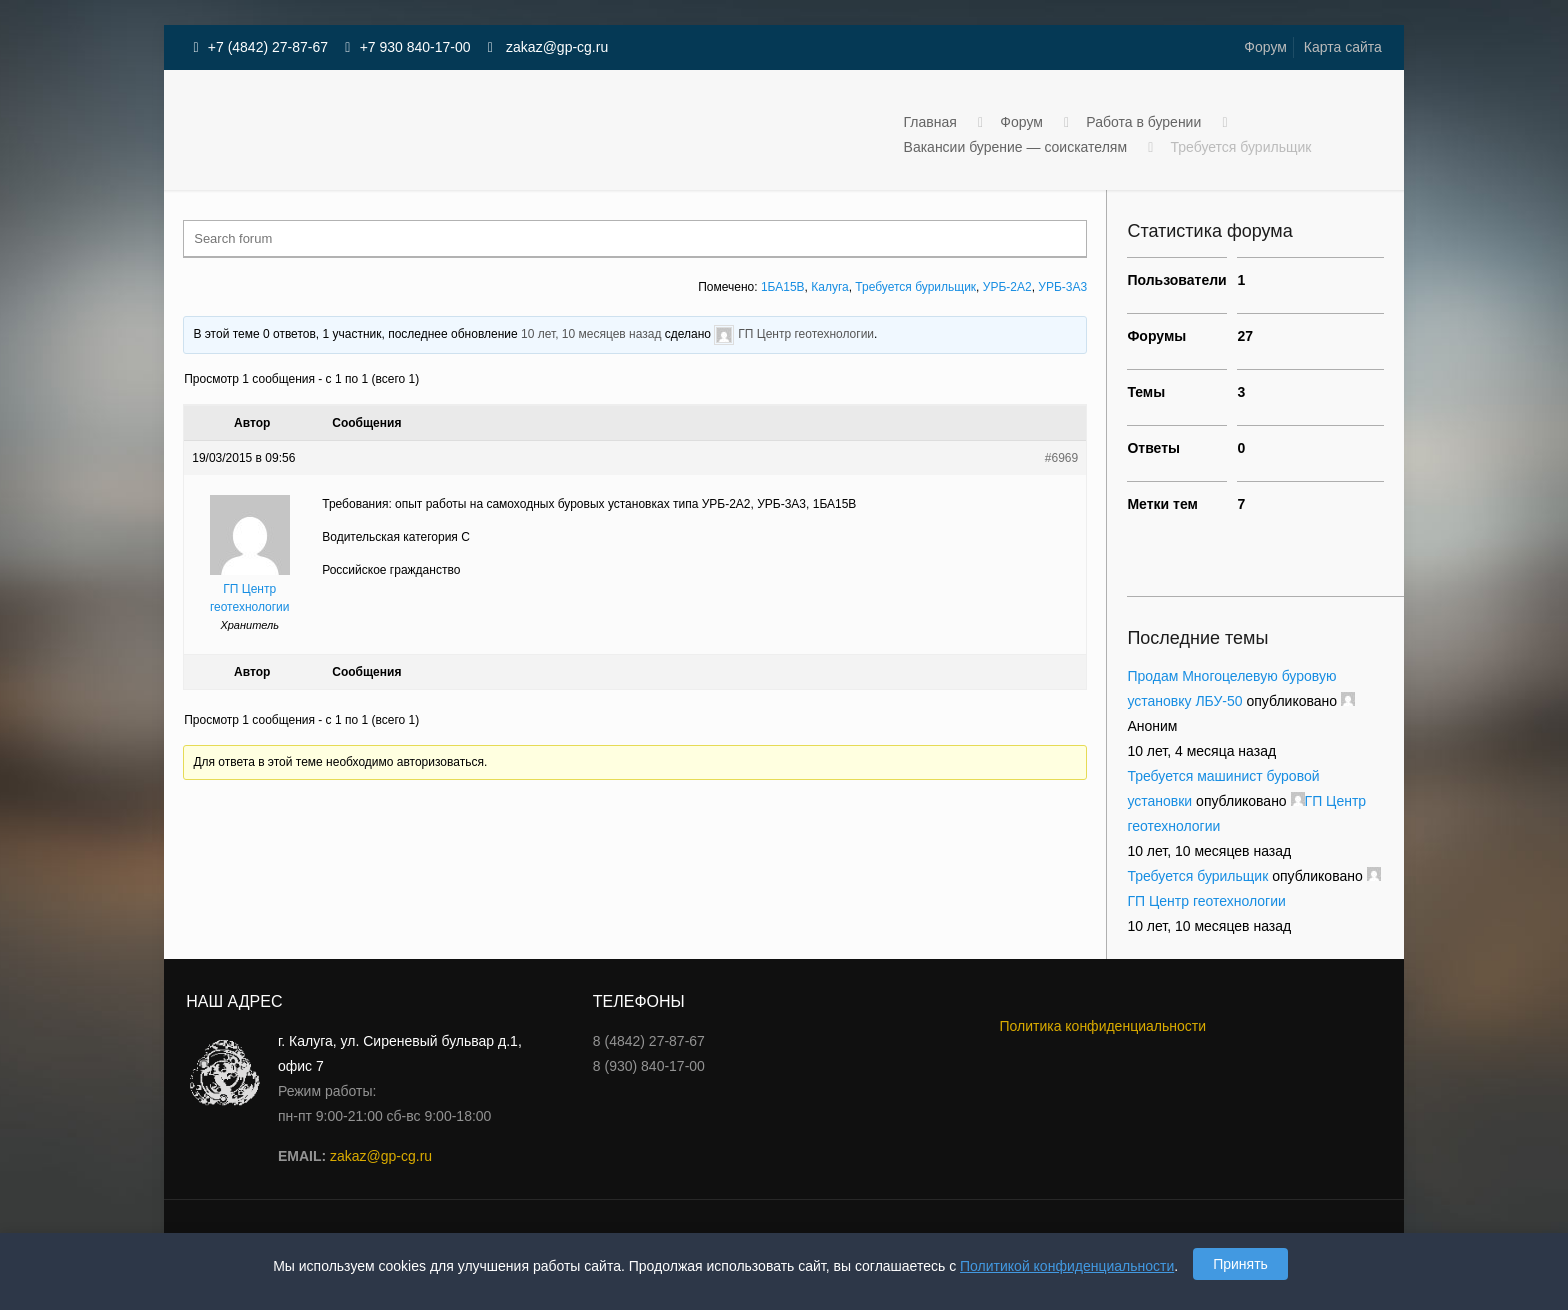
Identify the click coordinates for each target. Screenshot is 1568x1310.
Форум (1265, 47)
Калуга (829, 287)
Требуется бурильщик (915, 287)
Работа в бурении (1143, 122)
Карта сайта (1343, 47)
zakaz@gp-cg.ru (555, 47)
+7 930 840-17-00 (415, 47)
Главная (930, 122)
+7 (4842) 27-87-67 (268, 47)
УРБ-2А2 (1007, 287)
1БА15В (783, 287)
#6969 (1061, 458)
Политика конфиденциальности (1102, 1026)
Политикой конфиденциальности (1067, 1266)
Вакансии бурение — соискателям (1015, 147)
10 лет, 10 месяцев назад (591, 334)
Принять (1240, 1264)
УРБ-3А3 (1062, 287)
